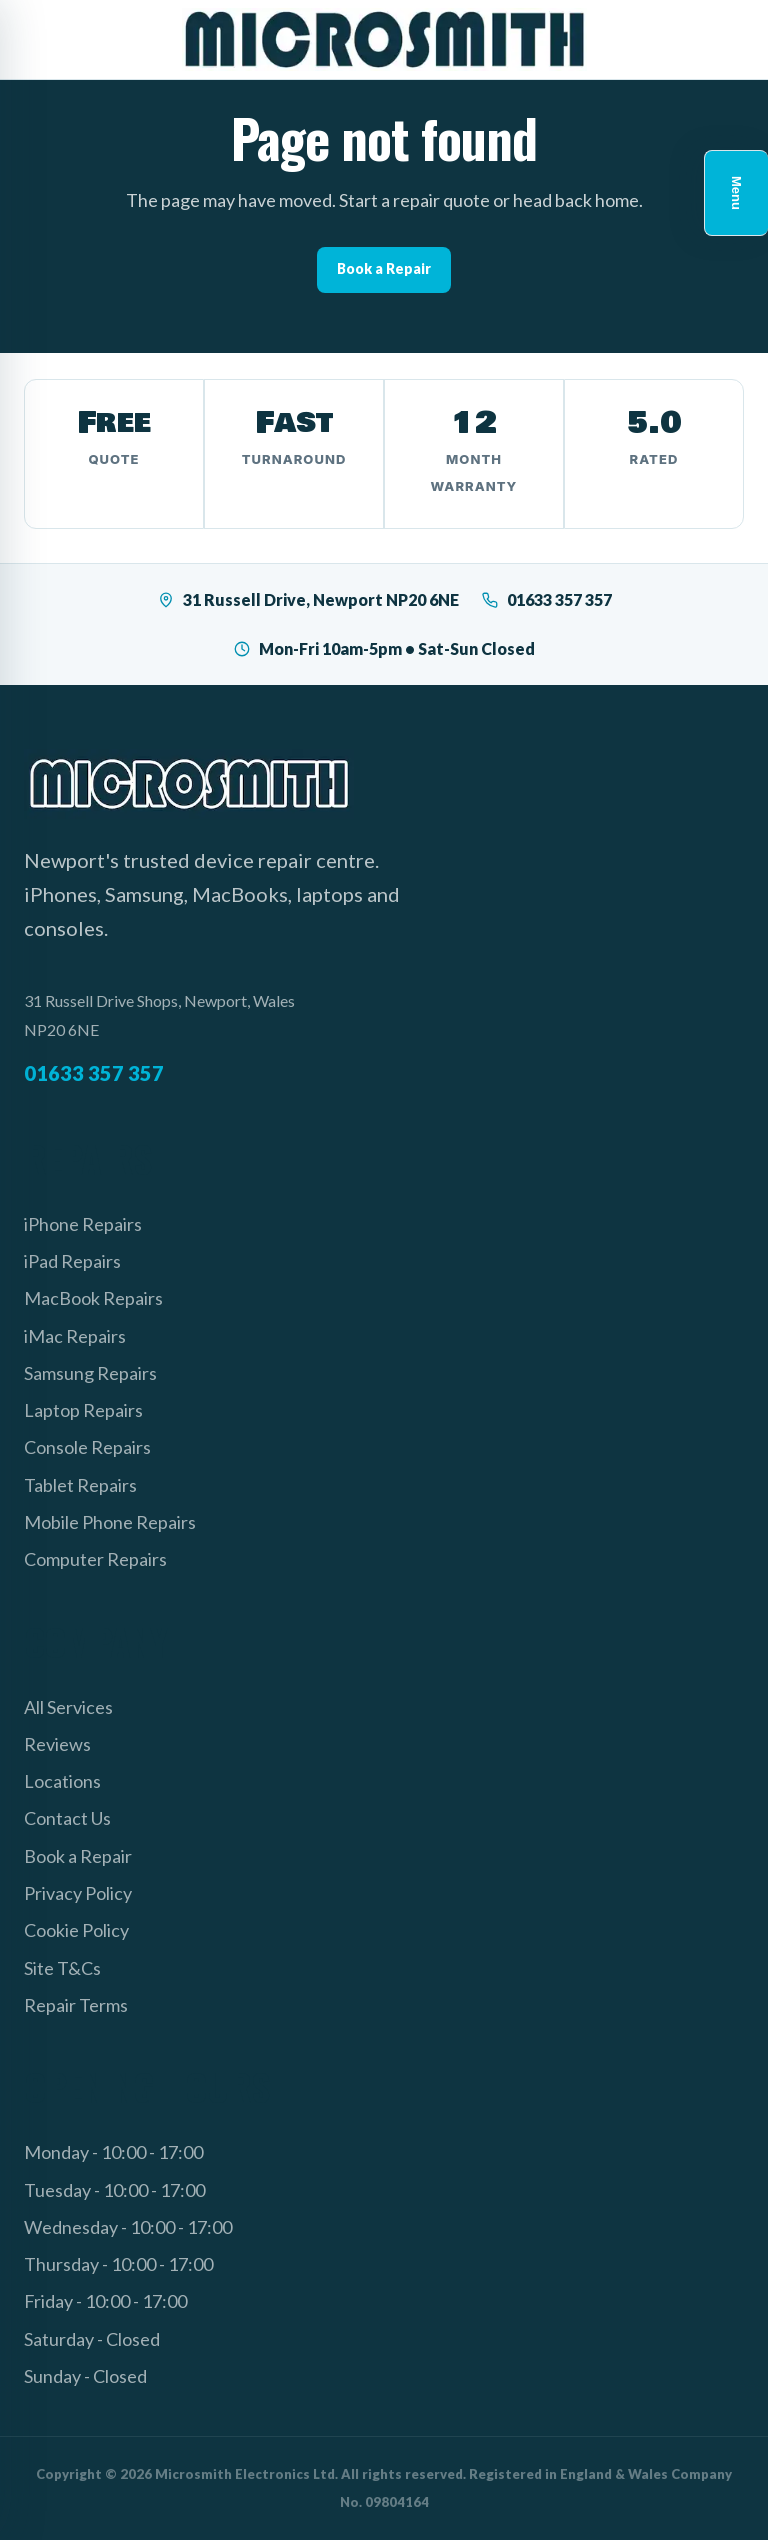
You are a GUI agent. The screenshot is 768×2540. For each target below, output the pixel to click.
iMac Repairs (75, 1336)
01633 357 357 (546, 599)
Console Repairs (87, 1447)
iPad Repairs (72, 1261)
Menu (736, 193)
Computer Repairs (95, 1559)
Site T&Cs (62, 1968)
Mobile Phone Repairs (110, 1522)
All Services (68, 1707)
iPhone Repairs (83, 1224)
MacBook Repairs (93, 1298)
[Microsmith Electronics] (384, 39)
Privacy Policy (78, 1893)
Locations (62, 1781)
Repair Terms (76, 2005)
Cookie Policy (76, 1930)
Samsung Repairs (90, 1373)
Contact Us (67, 1818)
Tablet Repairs (80, 1485)
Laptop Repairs (83, 1410)
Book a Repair (384, 268)
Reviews (57, 1744)
